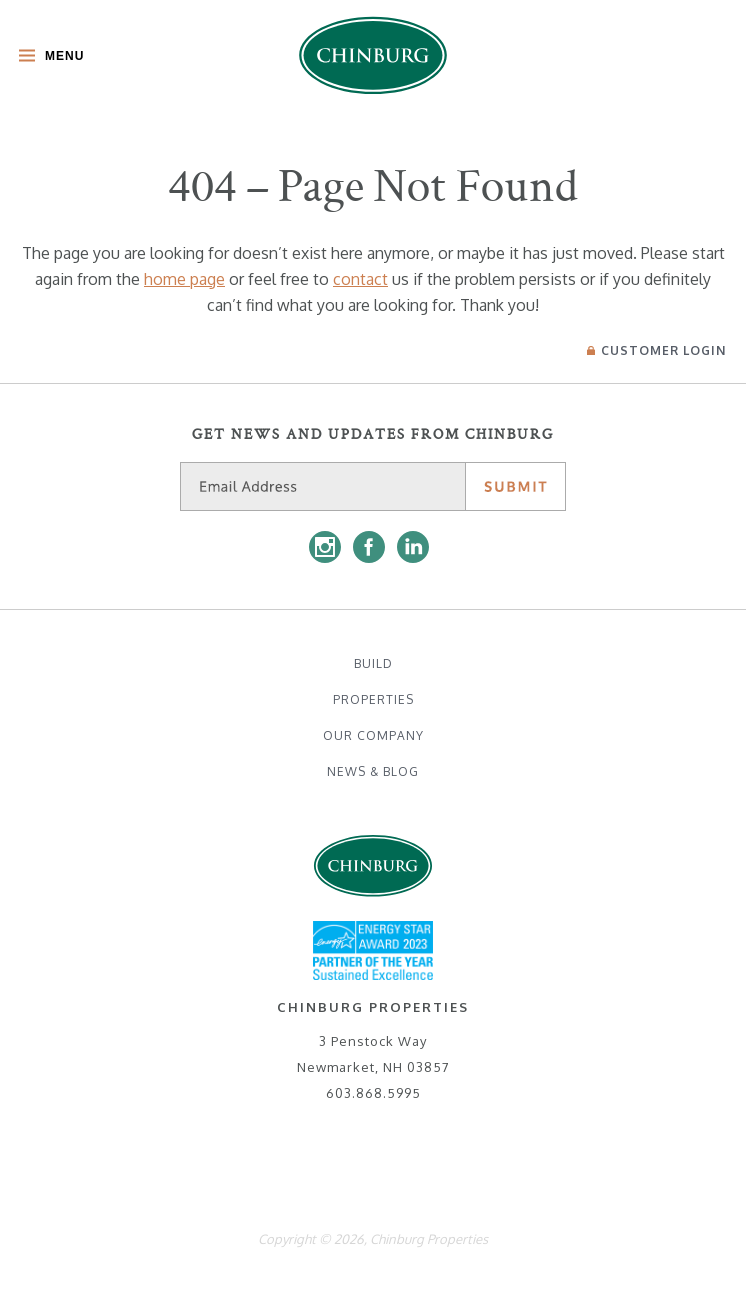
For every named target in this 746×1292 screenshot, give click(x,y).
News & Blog (373, 771)
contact (360, 279)
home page (184, 279)
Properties (373, 699)
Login (656, 350)
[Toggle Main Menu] (46, 57)
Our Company (373, 735)
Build (373, 663)
